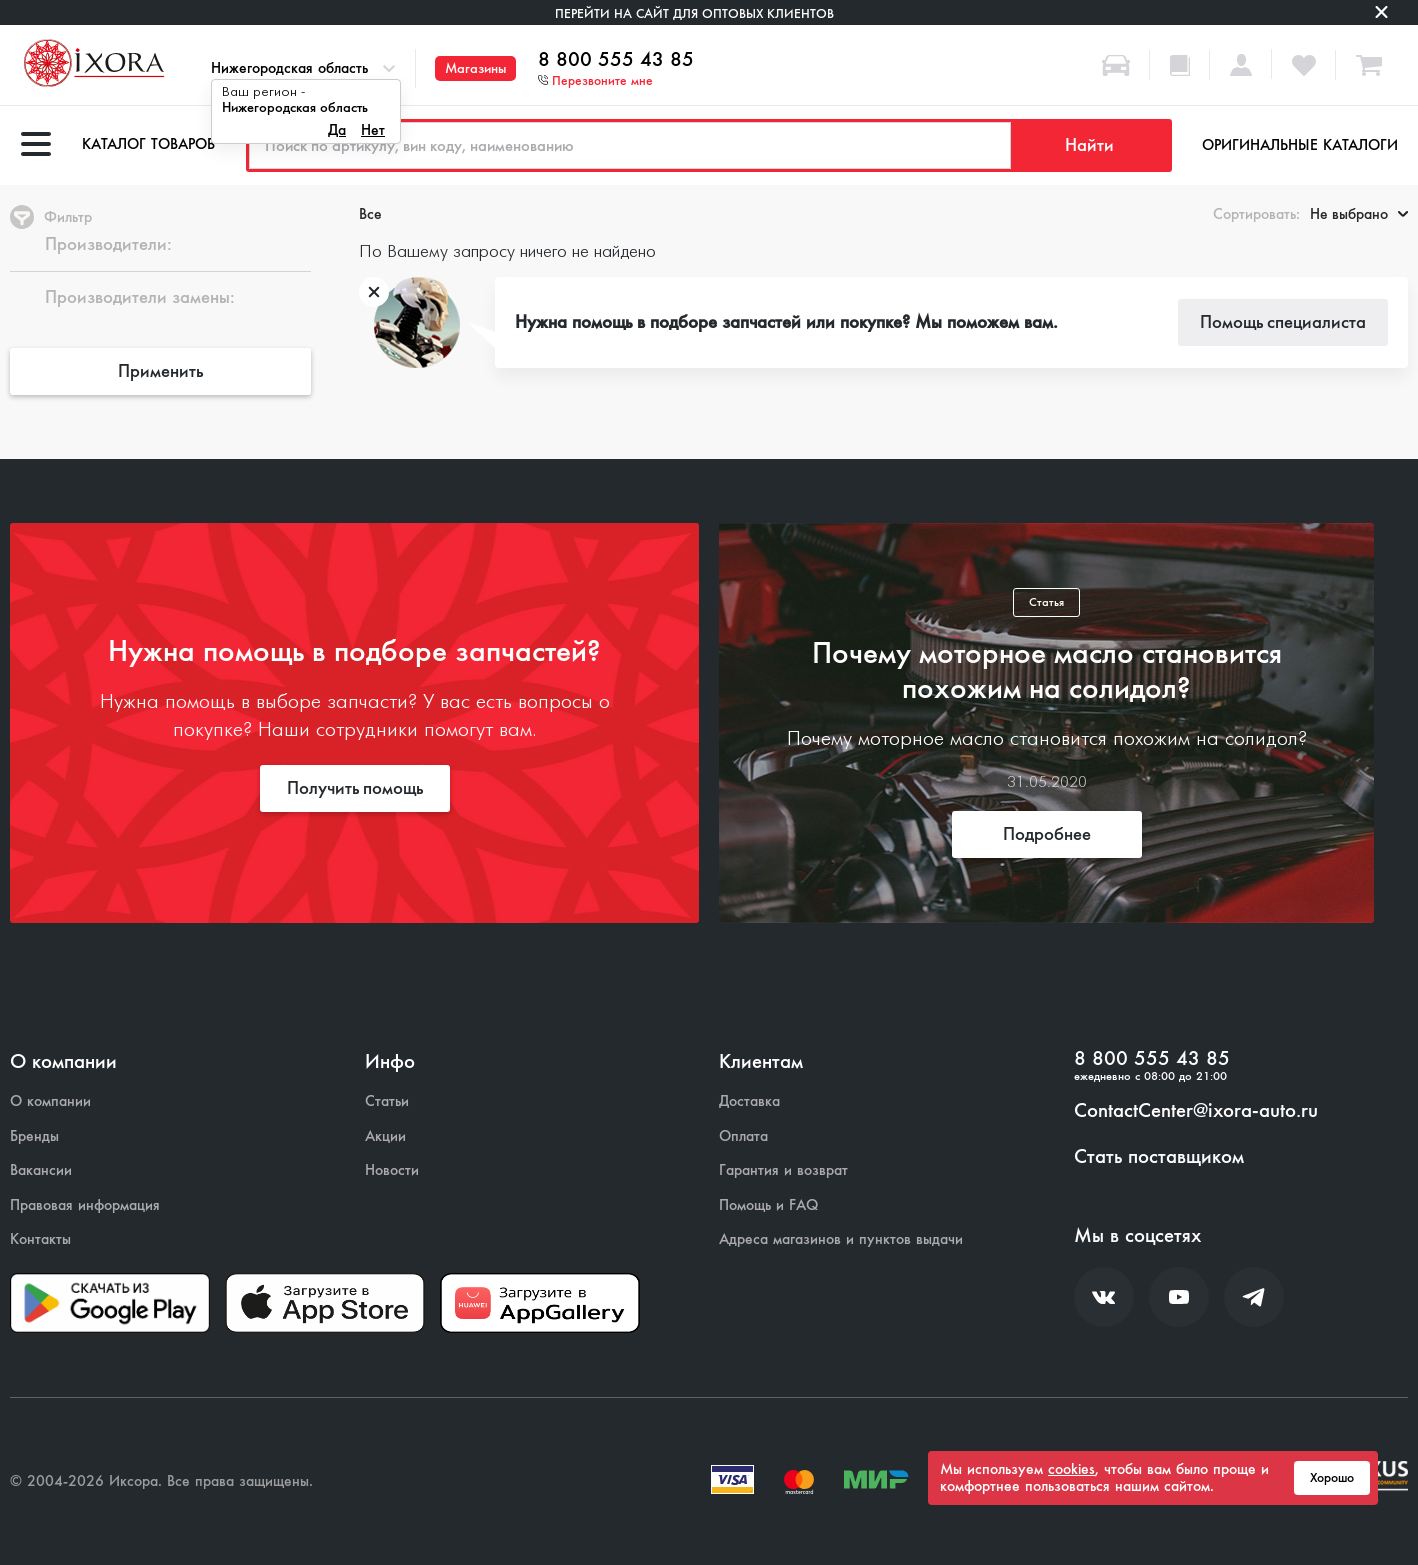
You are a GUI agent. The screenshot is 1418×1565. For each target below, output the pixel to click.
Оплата (743, 1136)
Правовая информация (85, 1205)
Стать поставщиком (1159, 1157)
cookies (1071, 1469)
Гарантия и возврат (783, 1170)
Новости (392, 1170)
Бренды (34, 1136)
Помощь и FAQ (768, 1205)
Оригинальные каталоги (1300, 145)
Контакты (40, 1239)
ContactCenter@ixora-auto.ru (1196, 1111)
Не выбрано (1359, 214)
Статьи (387, 1101)
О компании (50, 1101)
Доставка (749, 1101)
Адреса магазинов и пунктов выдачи (841, 1239)
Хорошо (1332, 1478)
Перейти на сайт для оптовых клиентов (694, 13)
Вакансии (41, 1170)
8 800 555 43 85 (616, 60)
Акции (385, 1136)
